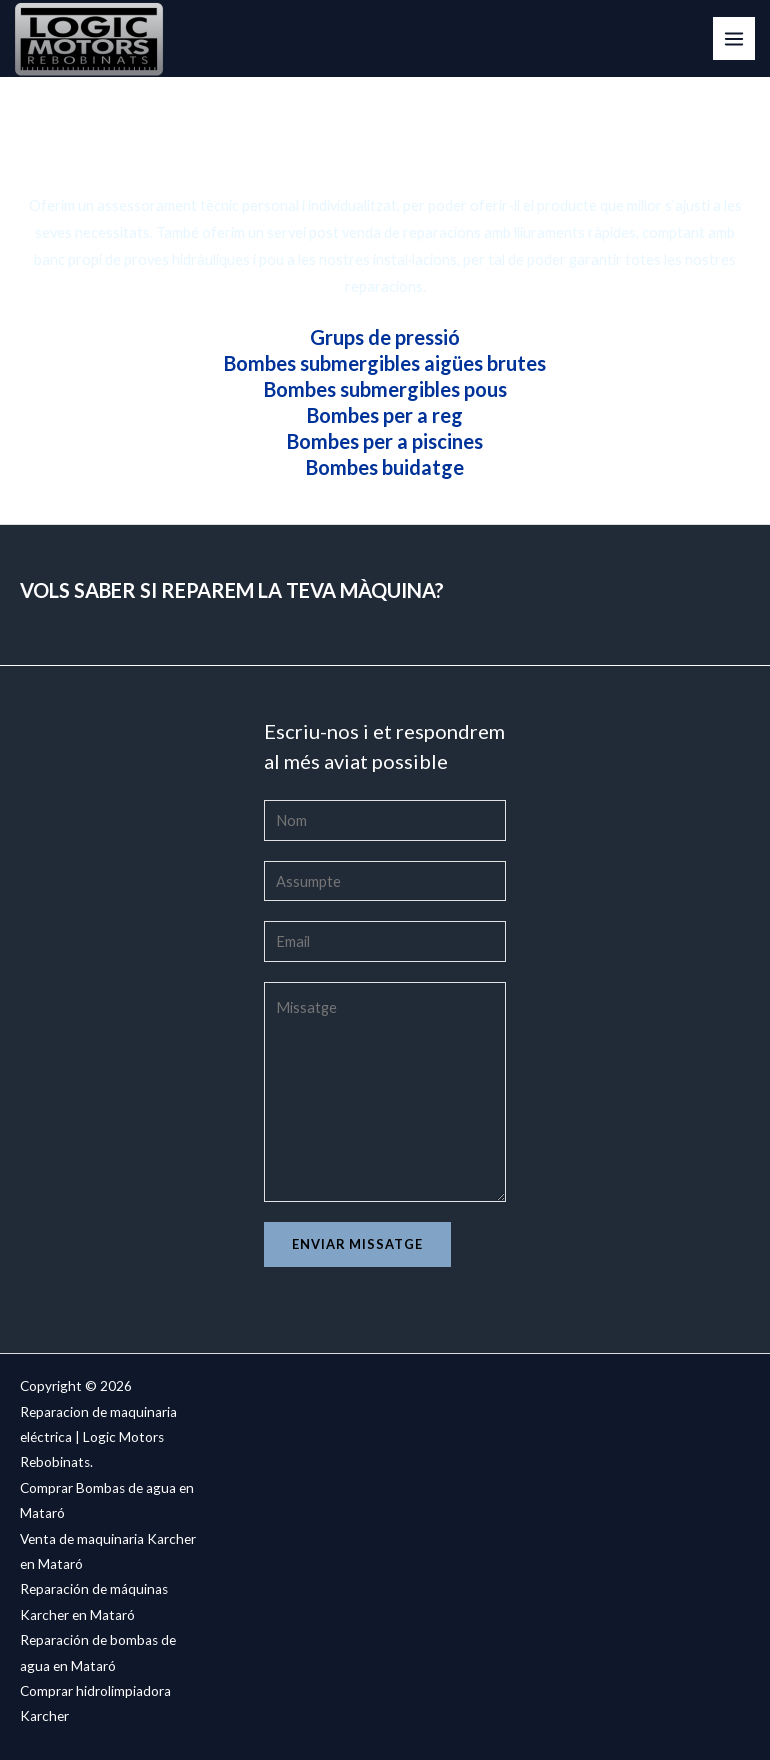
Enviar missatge (357, 1244)
